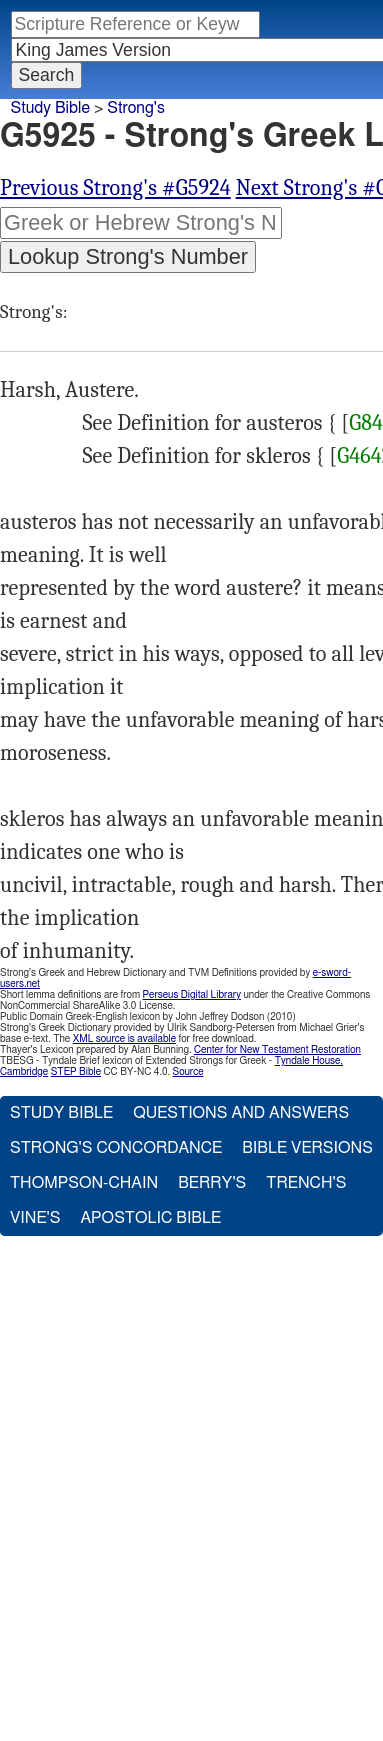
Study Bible (50, 108)
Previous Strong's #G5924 (115, 188)
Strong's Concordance (116, 1148)
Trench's (306, 1183)
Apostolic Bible (150, 1218)
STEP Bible (76, 1072)
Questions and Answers (241, 1113)
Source (187, 1072)
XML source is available (124, 1039)
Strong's (136, 108)
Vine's (35, 1218)
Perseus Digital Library (192, 995)
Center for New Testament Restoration (277, 1050)
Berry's (212, 1183)
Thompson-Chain (84, 1183)
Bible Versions (307, 1148)
